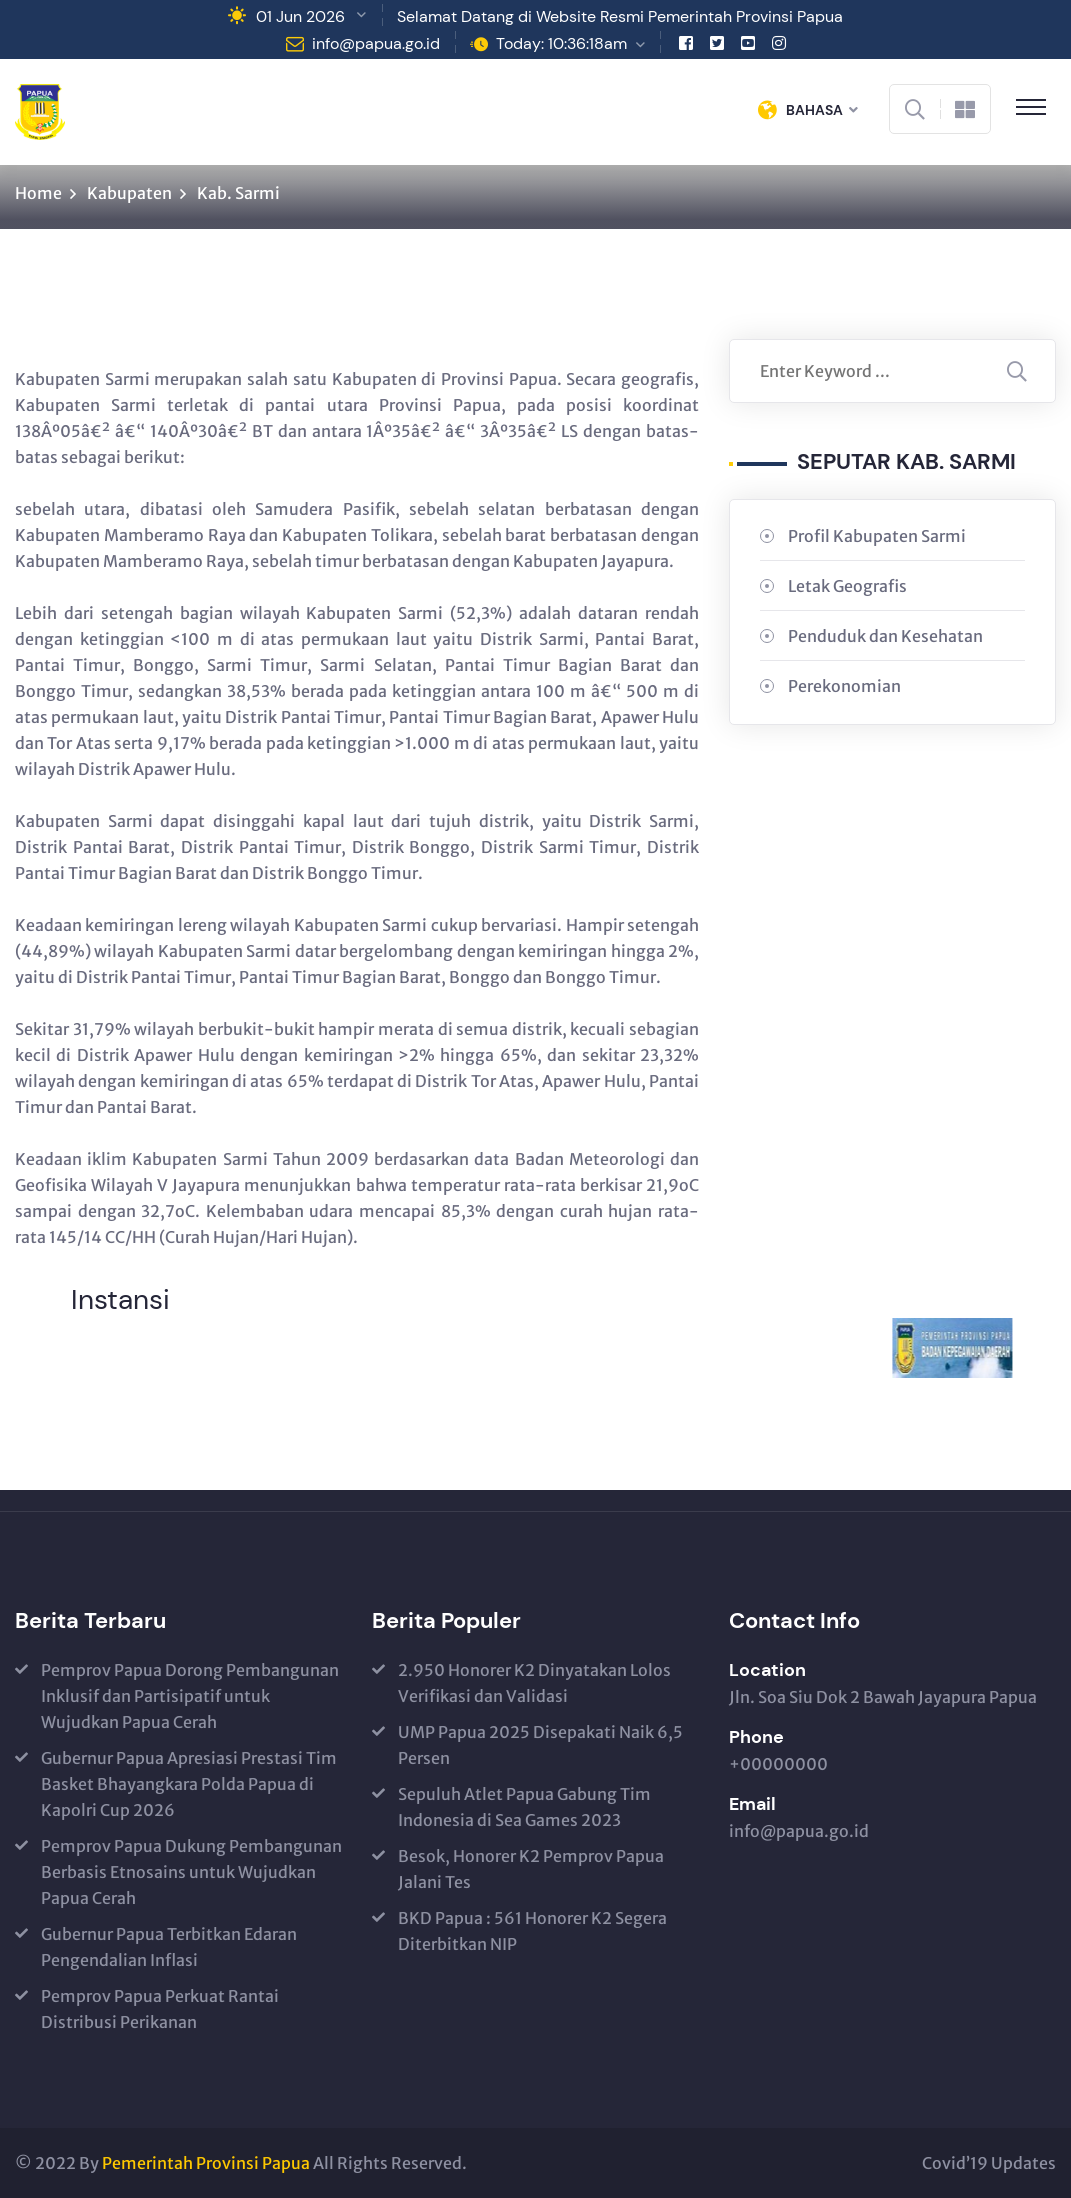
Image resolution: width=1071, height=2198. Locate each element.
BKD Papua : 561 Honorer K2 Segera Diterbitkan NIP (532, 1931)
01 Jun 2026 (300, 16)
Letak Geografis (847, 586)
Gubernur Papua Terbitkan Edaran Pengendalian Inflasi (169, 1947)
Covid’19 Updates (989, 2163)
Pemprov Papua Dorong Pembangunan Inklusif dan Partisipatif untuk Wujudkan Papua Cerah (190, 1696)
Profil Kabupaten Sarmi (877, 536)
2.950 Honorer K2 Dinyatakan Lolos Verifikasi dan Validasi (534, 1683)
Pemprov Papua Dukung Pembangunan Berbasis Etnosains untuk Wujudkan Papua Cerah (191, 1872)
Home (38, 193)
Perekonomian (844, 686)
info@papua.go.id (376, 43)
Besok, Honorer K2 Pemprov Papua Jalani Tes (531, 1869)
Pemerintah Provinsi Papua (206, 2163)
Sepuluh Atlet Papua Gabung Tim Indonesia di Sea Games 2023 (524, 1807)
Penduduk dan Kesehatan (885, 636)
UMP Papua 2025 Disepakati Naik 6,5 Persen (540, 1745)
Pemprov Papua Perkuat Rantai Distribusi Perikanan (160, 2009)
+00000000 (778, 1764)
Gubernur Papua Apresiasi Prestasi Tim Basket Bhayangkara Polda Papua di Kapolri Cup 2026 (189, 1784)
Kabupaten (129, 193)
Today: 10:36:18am (561, 43)
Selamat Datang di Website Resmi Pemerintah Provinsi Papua (620, 16)
